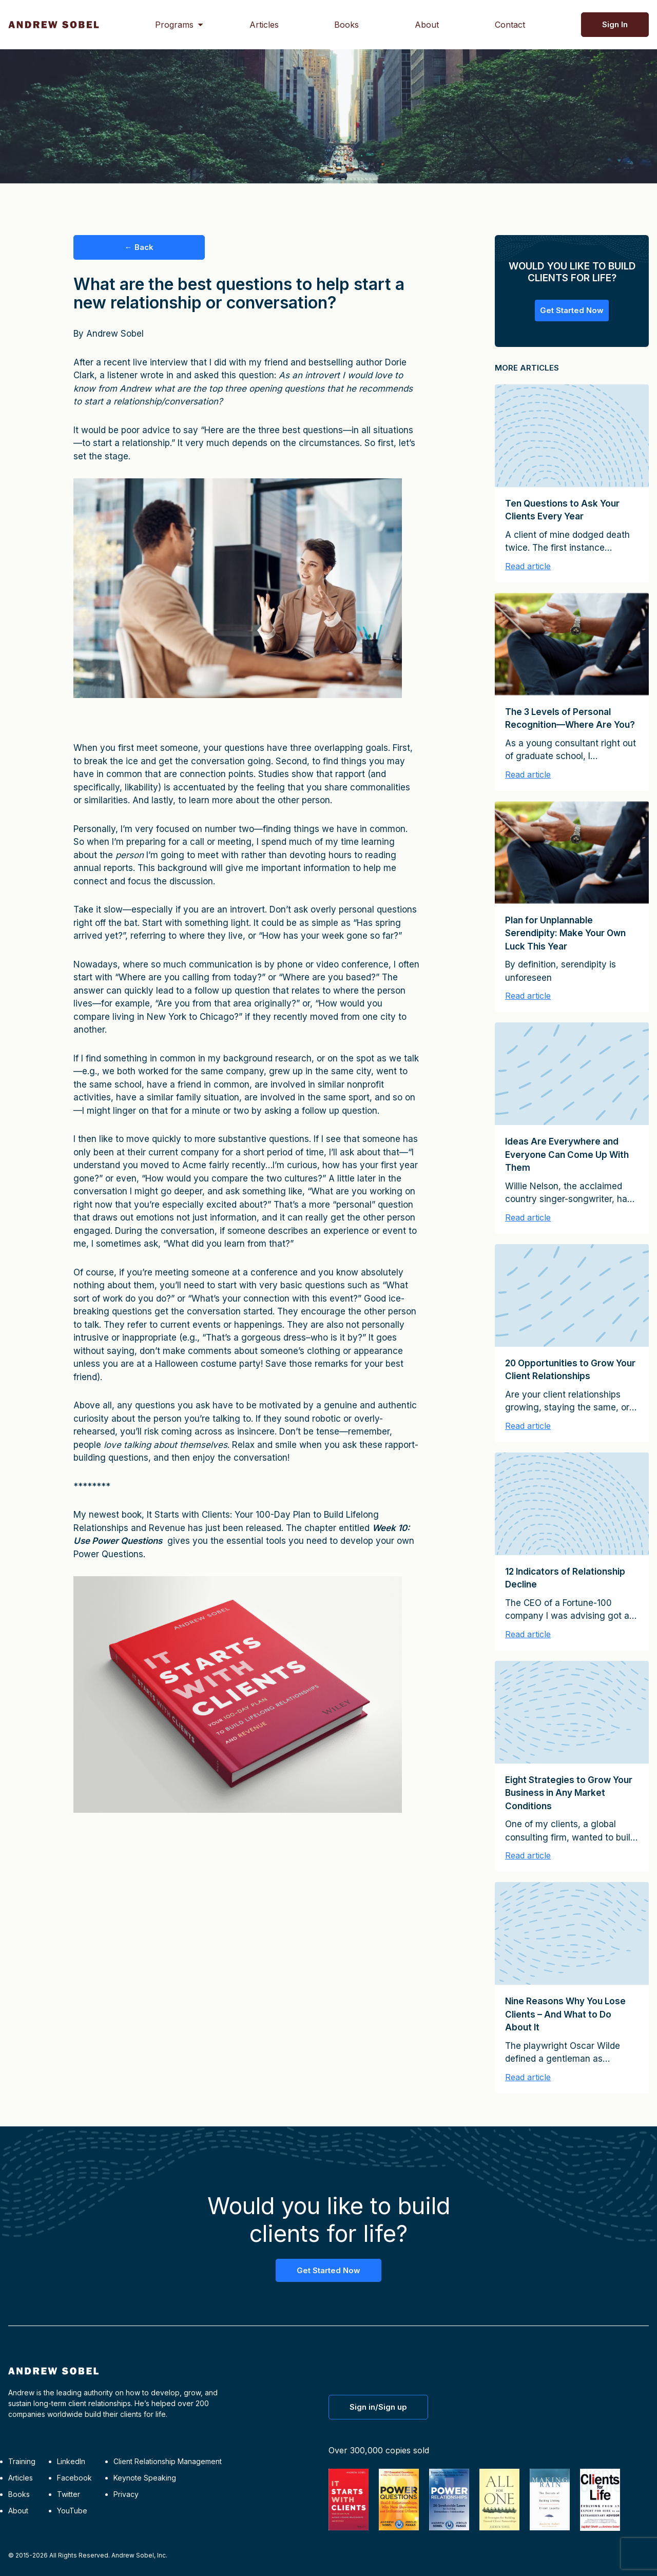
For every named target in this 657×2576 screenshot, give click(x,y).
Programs (174, 25)
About (427, 25)
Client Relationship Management (167, 2461)
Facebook (74, 2477)
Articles (264, 25)
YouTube (72, 2510)
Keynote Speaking (144, 2477)
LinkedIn (71, 2461)
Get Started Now (572, 310)
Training (21, 2461)
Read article (528, 566)
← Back (139, 247)
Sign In (615, 24)
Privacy (126, 2494)
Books (346, 25)
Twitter (68, 2494)
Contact (510, 25)
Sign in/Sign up (378, 2407)
